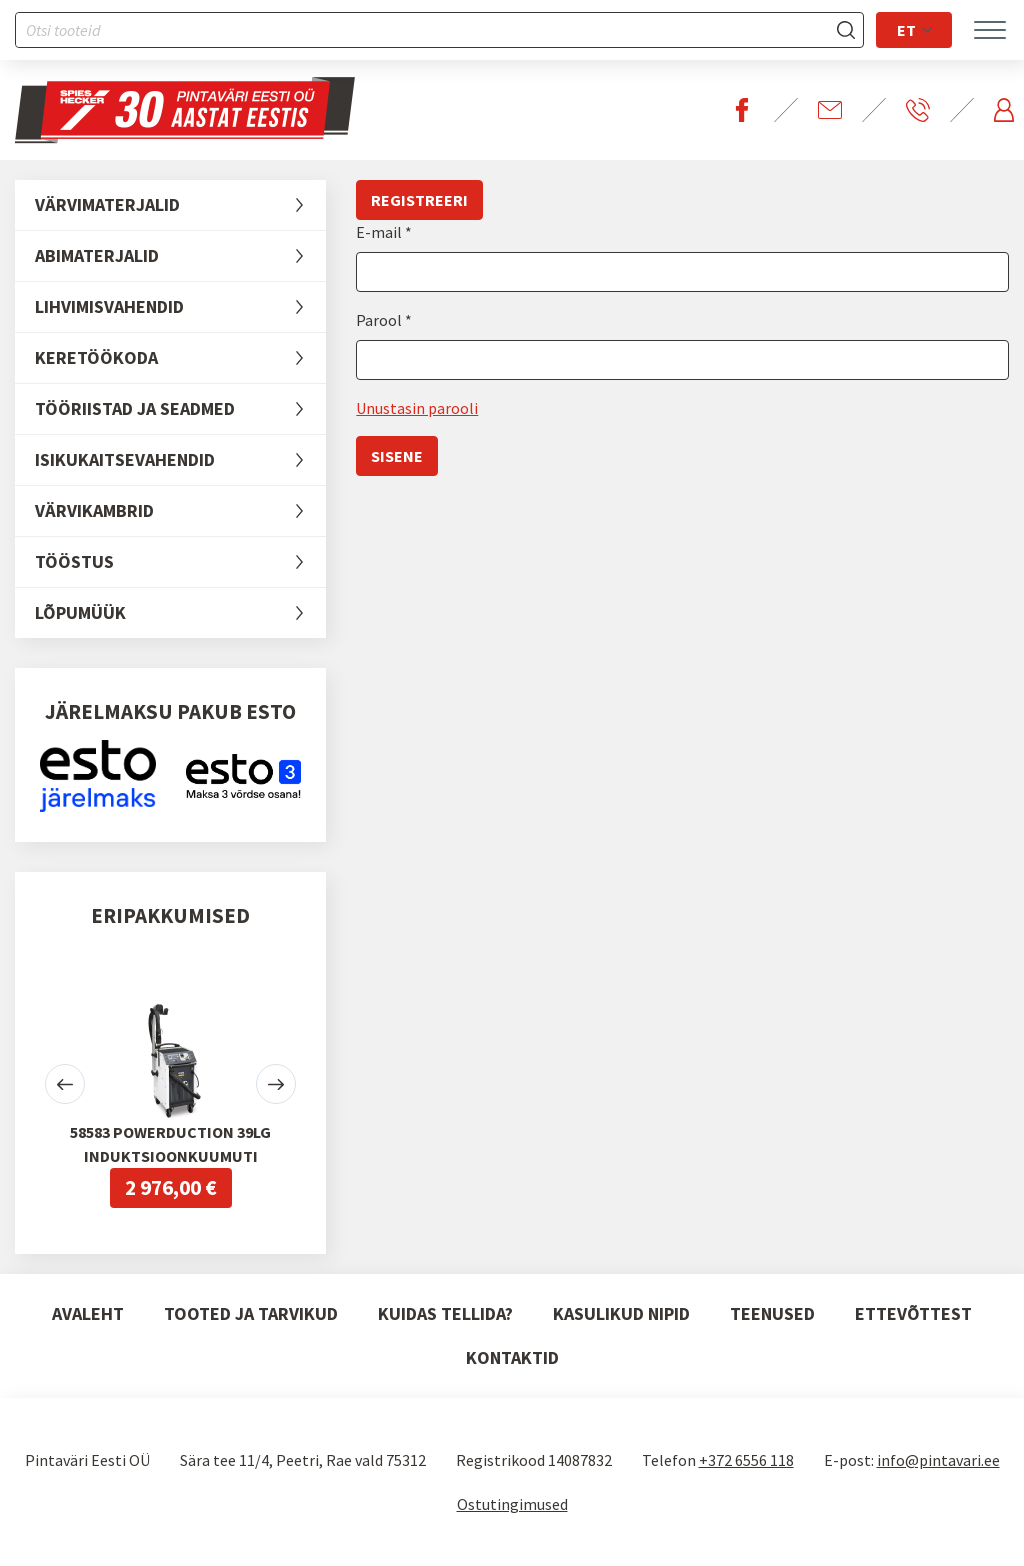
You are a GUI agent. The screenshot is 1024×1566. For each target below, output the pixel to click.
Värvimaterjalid (180, 205)
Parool (380, 320)
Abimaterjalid (180, 256)
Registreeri (419, 200)
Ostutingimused (512, 1504)
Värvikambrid (180, 511)
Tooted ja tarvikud (251, 1313)
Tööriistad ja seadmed (180, 409)
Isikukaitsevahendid (180, 460)
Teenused (772, 1313)
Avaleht (88, 1313)
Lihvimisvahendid (180, 307)
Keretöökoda (180, 358)
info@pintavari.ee (938, 1460)
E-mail (380, 232)
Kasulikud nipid (621, 1313)
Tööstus (180, 562)
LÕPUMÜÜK (180, 613)
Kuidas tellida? (445, 1313)
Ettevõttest (913, 1313)
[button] (65, 1084)
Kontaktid (512, 1357)
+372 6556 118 (746, 1460)
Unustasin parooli (417, 408)
